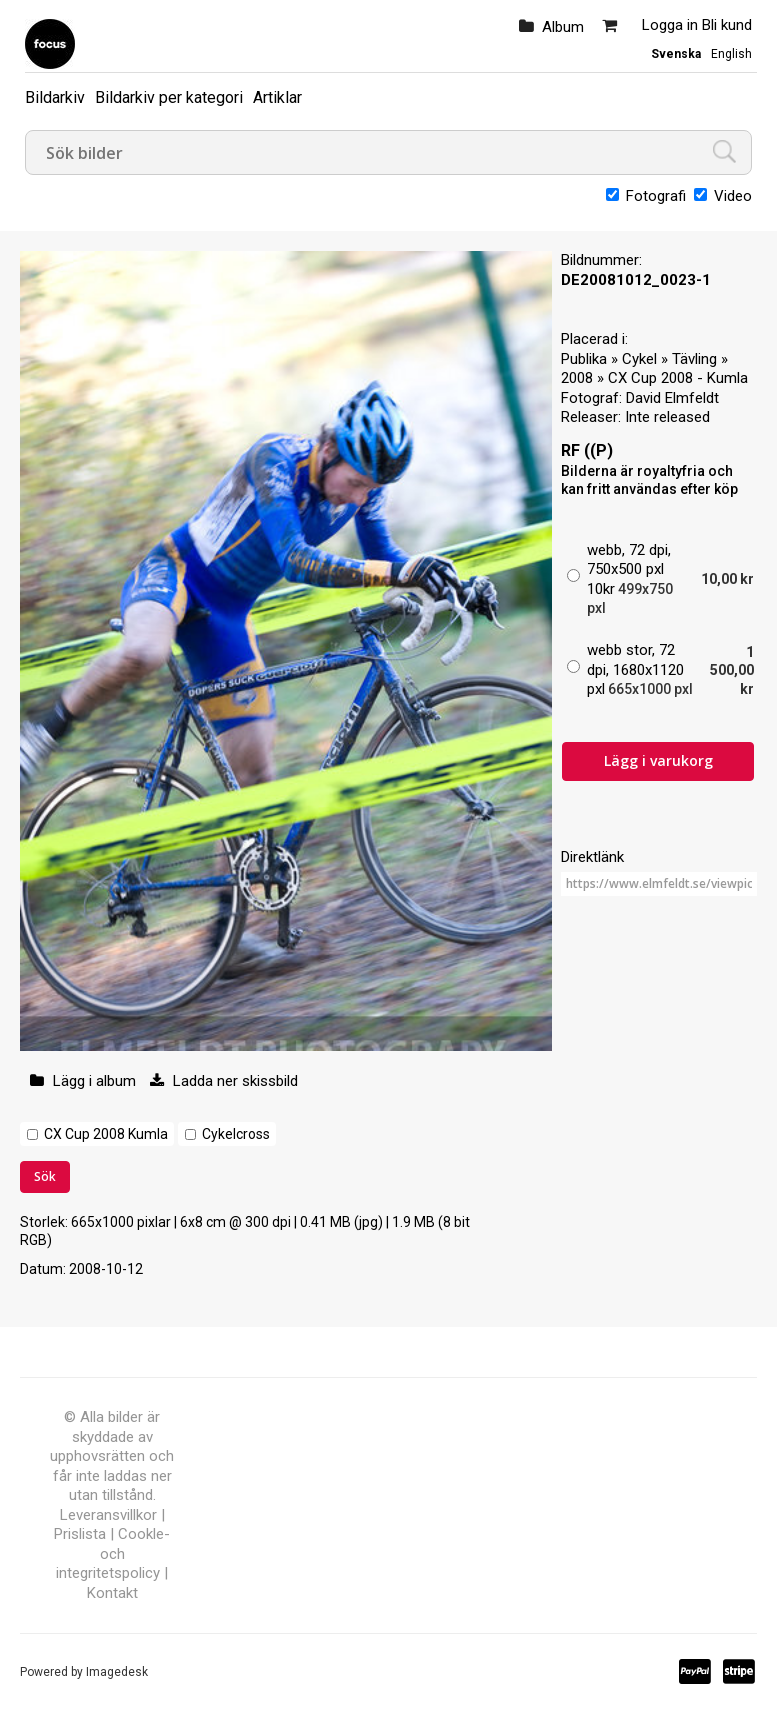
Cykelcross (236, 1134)
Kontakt (112, 1593)
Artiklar (277, 97)
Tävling (694, 359)
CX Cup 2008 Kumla (106, 1134)
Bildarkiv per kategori (169, 97)
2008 (577, 378)
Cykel (639, 359)
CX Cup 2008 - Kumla (678, 378)
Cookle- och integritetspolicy (113, 1553)
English (731, 54)
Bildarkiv (55, 97)
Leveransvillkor (108, 1515)
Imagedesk (117, 1672)
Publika (584, 359)
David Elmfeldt (672, 398)
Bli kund (727, 25)
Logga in (670, 25)
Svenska (676, 54)
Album (563, 27)
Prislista (80, 1534)
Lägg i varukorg (658, 760)
